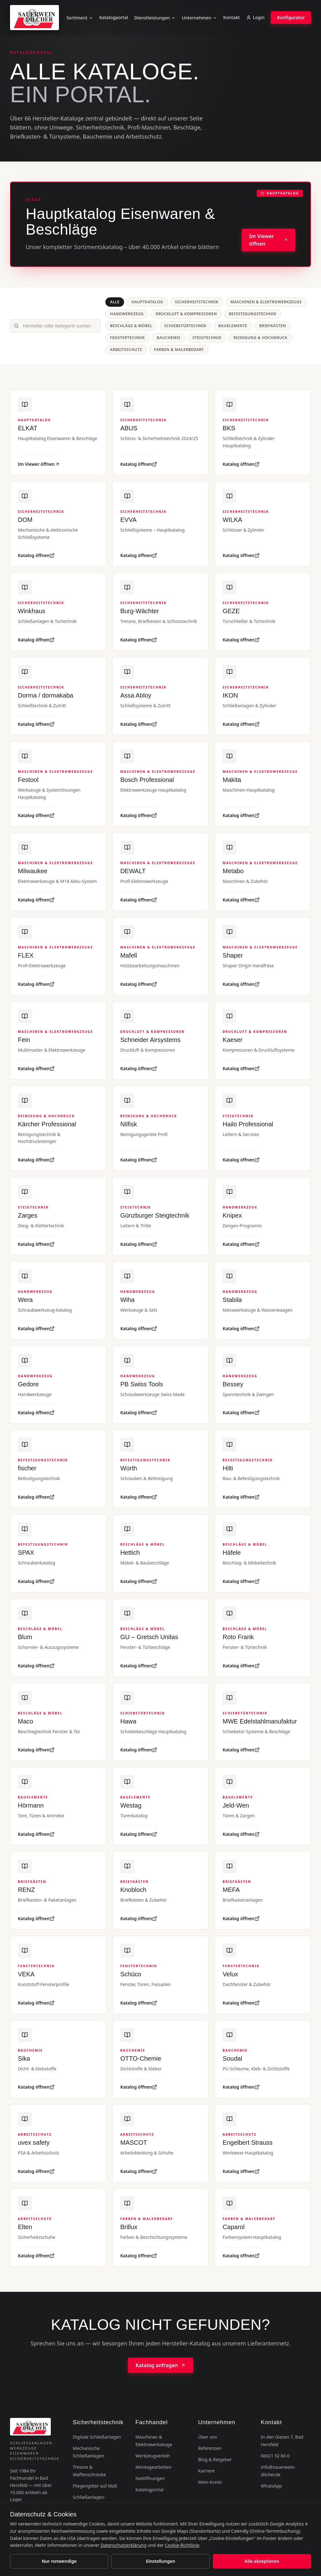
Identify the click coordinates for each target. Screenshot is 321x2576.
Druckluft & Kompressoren (186, 313)
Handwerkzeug (127, 313)
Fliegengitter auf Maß (95, 2486)
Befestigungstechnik (252, 313)
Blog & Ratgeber (215, 2459)
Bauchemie (169, 337)
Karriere (206, 2471)
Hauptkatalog (147, 302)
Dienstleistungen (155, 18)
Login (255, 17)
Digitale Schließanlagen (97, 2437)
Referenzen (210, 2448)
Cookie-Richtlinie (182, 2545)
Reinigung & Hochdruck (260, 337)
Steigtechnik (206, 337)
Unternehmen (199, 18)
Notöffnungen (150, 2478)
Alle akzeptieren (262, 2561)
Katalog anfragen (160, 2365)
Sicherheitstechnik (196, 302)
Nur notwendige (59, 2561)
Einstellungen (160, 2561)
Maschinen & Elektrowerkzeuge (266, 302)
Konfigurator (291, 17)
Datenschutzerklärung (123, 2545)
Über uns (207, 2437)
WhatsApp (271, 2486)
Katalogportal (113, 17)
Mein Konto (210, 2482)
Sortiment (79, 18)
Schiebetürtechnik (185, 325)
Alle (114, 302)
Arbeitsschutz (126, 349)
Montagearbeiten (153, 2467)
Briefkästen (272, 325)
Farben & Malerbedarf (179, 349)
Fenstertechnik (127, 337)
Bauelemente (232, 325)
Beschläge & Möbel (131, 325)
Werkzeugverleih (152, 2456)
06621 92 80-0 (275, 2456)
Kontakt (231, 17)
